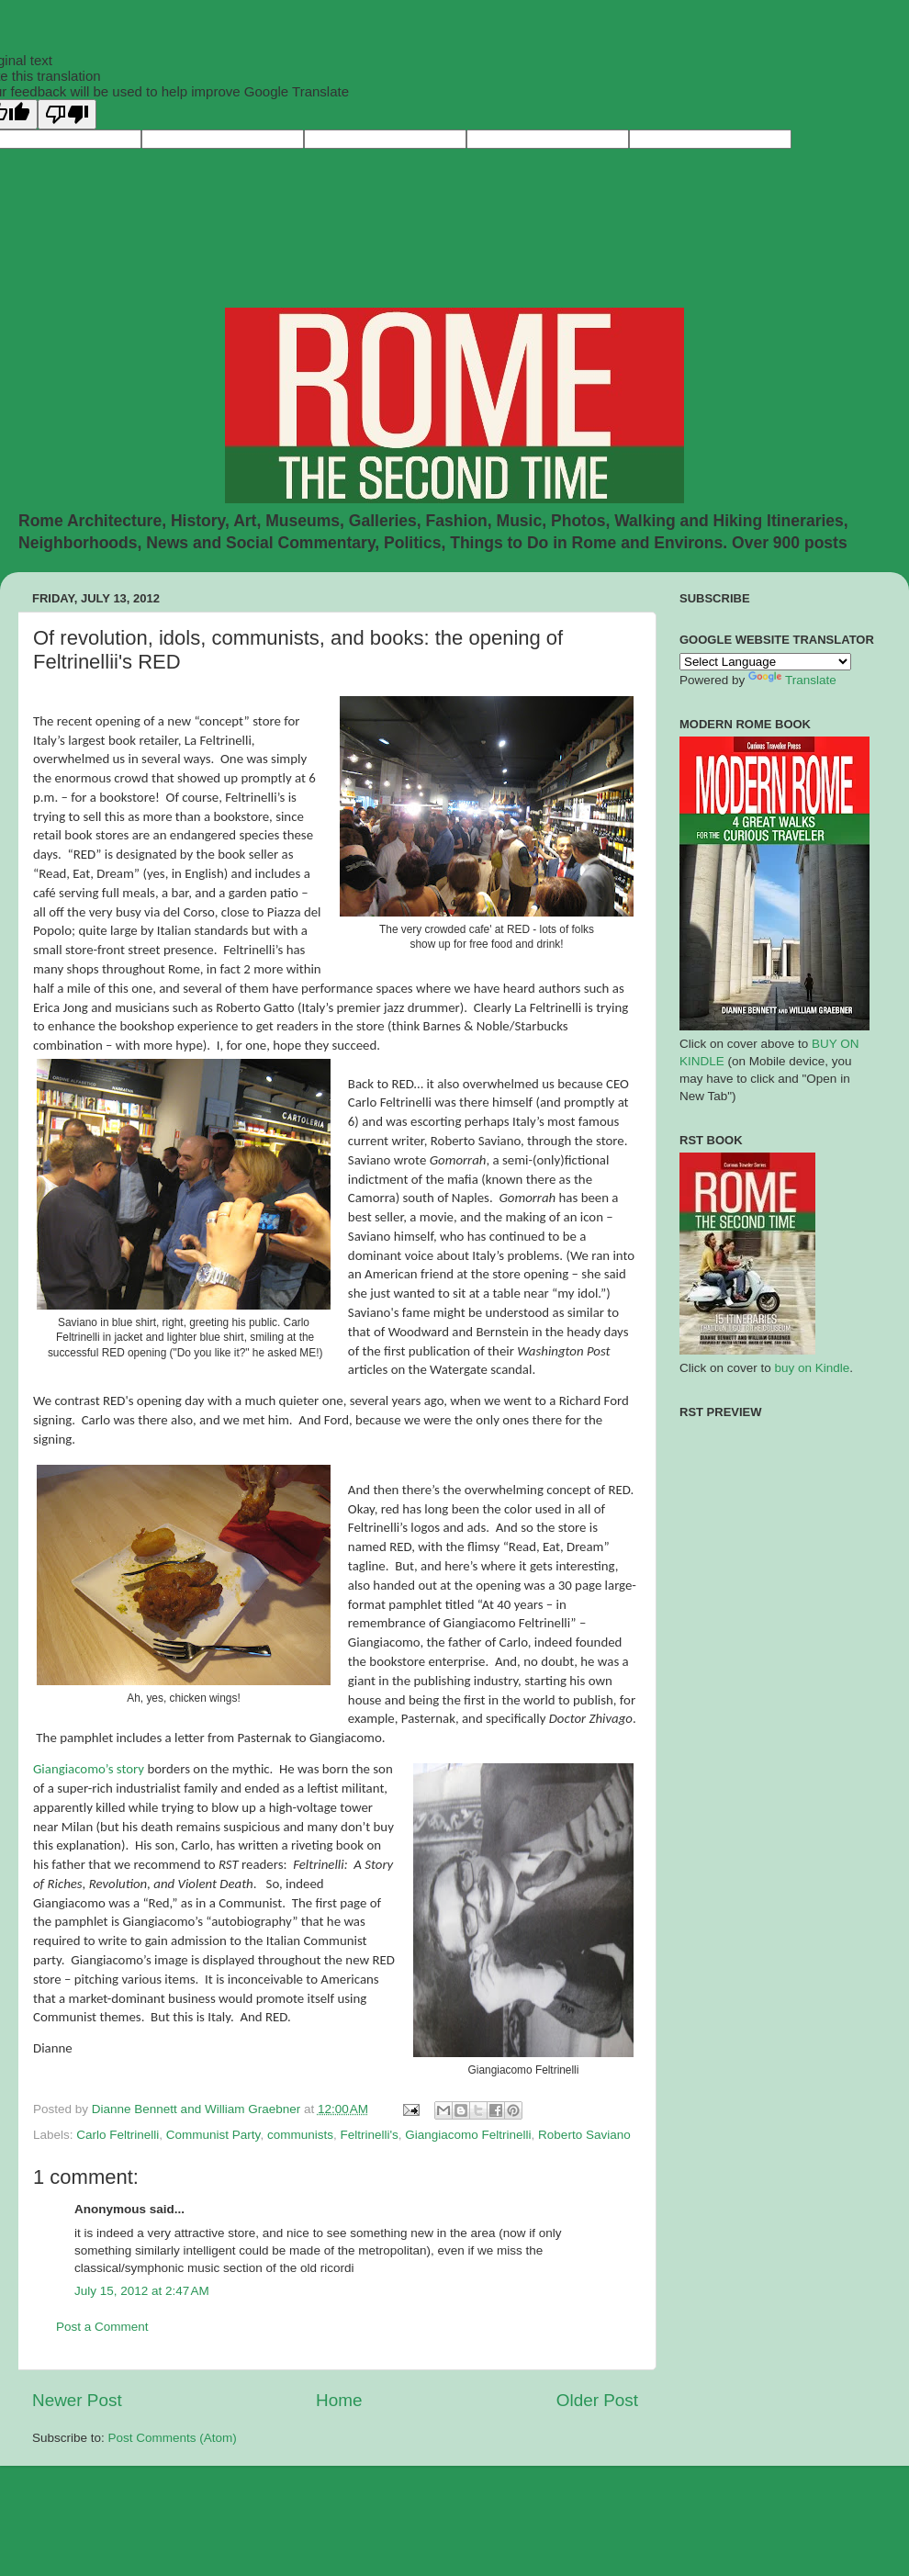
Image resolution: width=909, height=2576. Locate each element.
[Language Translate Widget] (765, 661)
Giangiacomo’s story (88, 1768)
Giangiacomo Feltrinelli (468, 2135)
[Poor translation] (67, 114)
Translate (792, 680)
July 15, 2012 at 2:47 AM (141, 2291)
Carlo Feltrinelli (117, 2135)
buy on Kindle (812, 1368)
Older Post (597, 2400)
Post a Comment (102, 2327)
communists (300, 2135)
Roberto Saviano (584, 2135)
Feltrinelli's (369, 2135)
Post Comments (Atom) (172, 2438)
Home (339, 2400)
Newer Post (77, 2400)
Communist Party (213, 2135)
